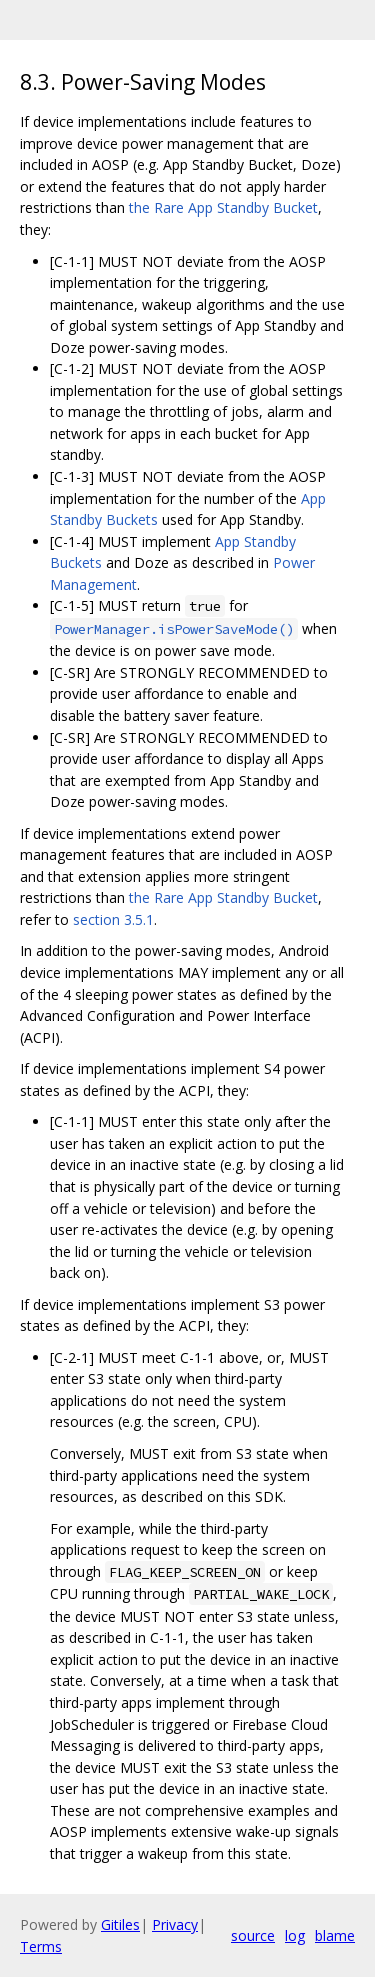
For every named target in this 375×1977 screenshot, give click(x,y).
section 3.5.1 (113, 919)
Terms (41, 1946)
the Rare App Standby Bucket (223, 207)
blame (335, 1935)
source (253, 1935)
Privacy (175, 1924)
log (295, 1935)
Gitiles (120, 1924)
